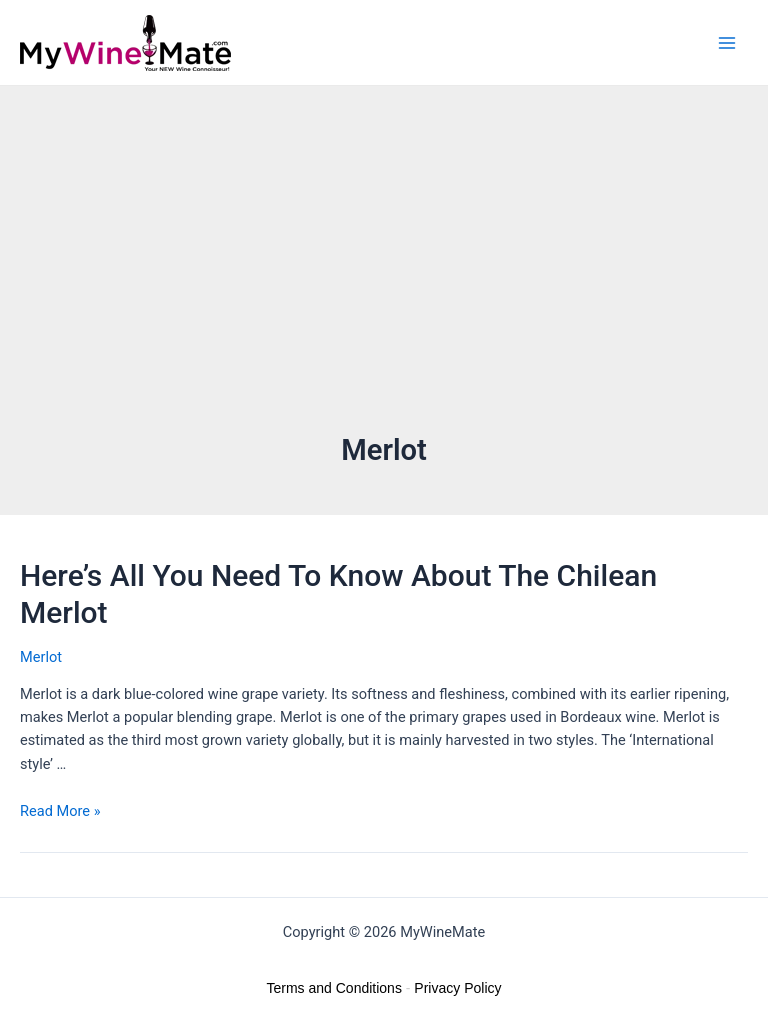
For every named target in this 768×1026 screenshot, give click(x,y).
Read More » (60, 811)
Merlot (41, 657)
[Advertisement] (384, 280)
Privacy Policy (457, 988)
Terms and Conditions (334, 988)
